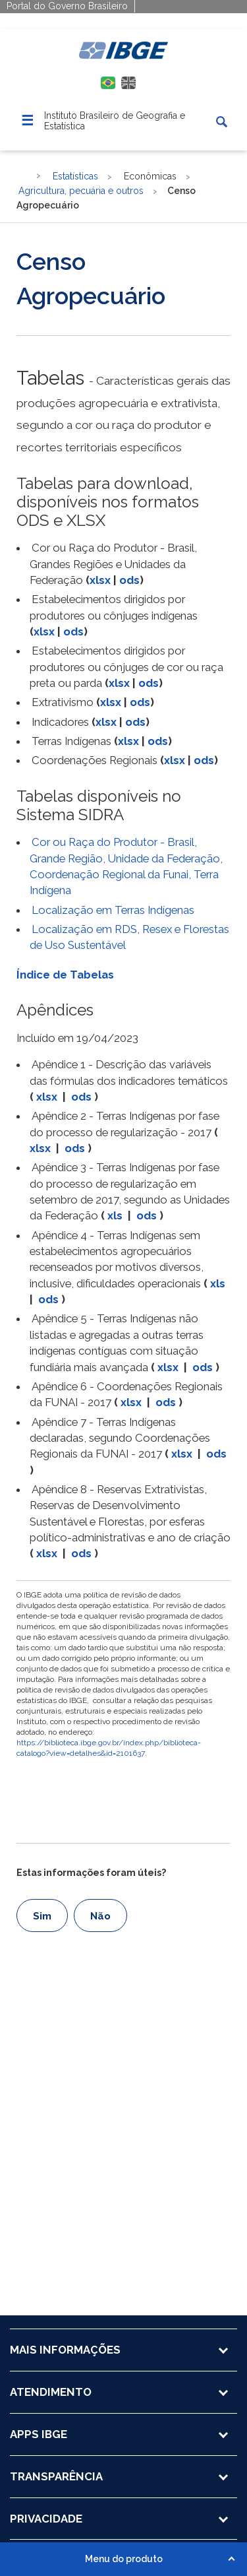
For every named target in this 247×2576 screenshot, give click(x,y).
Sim (42, 1916)
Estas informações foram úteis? (91, 1872)
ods (129, 580)
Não (100, 1916)
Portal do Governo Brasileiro (67, 6)
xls (115, 1215)
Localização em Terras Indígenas (113, 910)
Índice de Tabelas (65, 974)
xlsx (100, 580)
